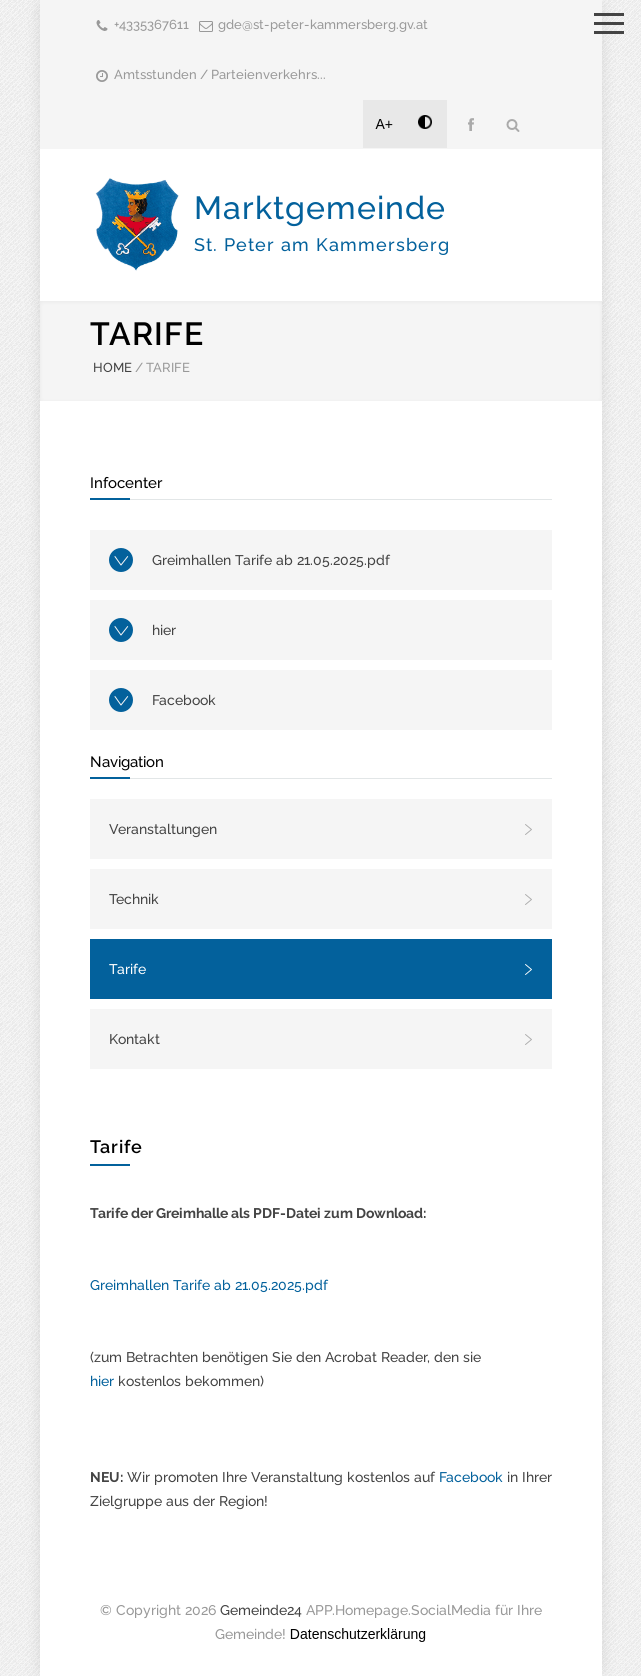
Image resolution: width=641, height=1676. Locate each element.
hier (164, 630)
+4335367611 (151, 24)
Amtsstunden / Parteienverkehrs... (220, 74)
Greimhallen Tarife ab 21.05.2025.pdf (271, 560)
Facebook (184, 700)
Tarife (127, 969)
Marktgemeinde (322, 222)
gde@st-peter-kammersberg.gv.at (323, 24)
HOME (112, 367)
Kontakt (134, 1039)
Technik (134, 899)
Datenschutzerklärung (358, 1634)
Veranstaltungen (163, 829)
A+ (385, 124)
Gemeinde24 (261, 1610)
